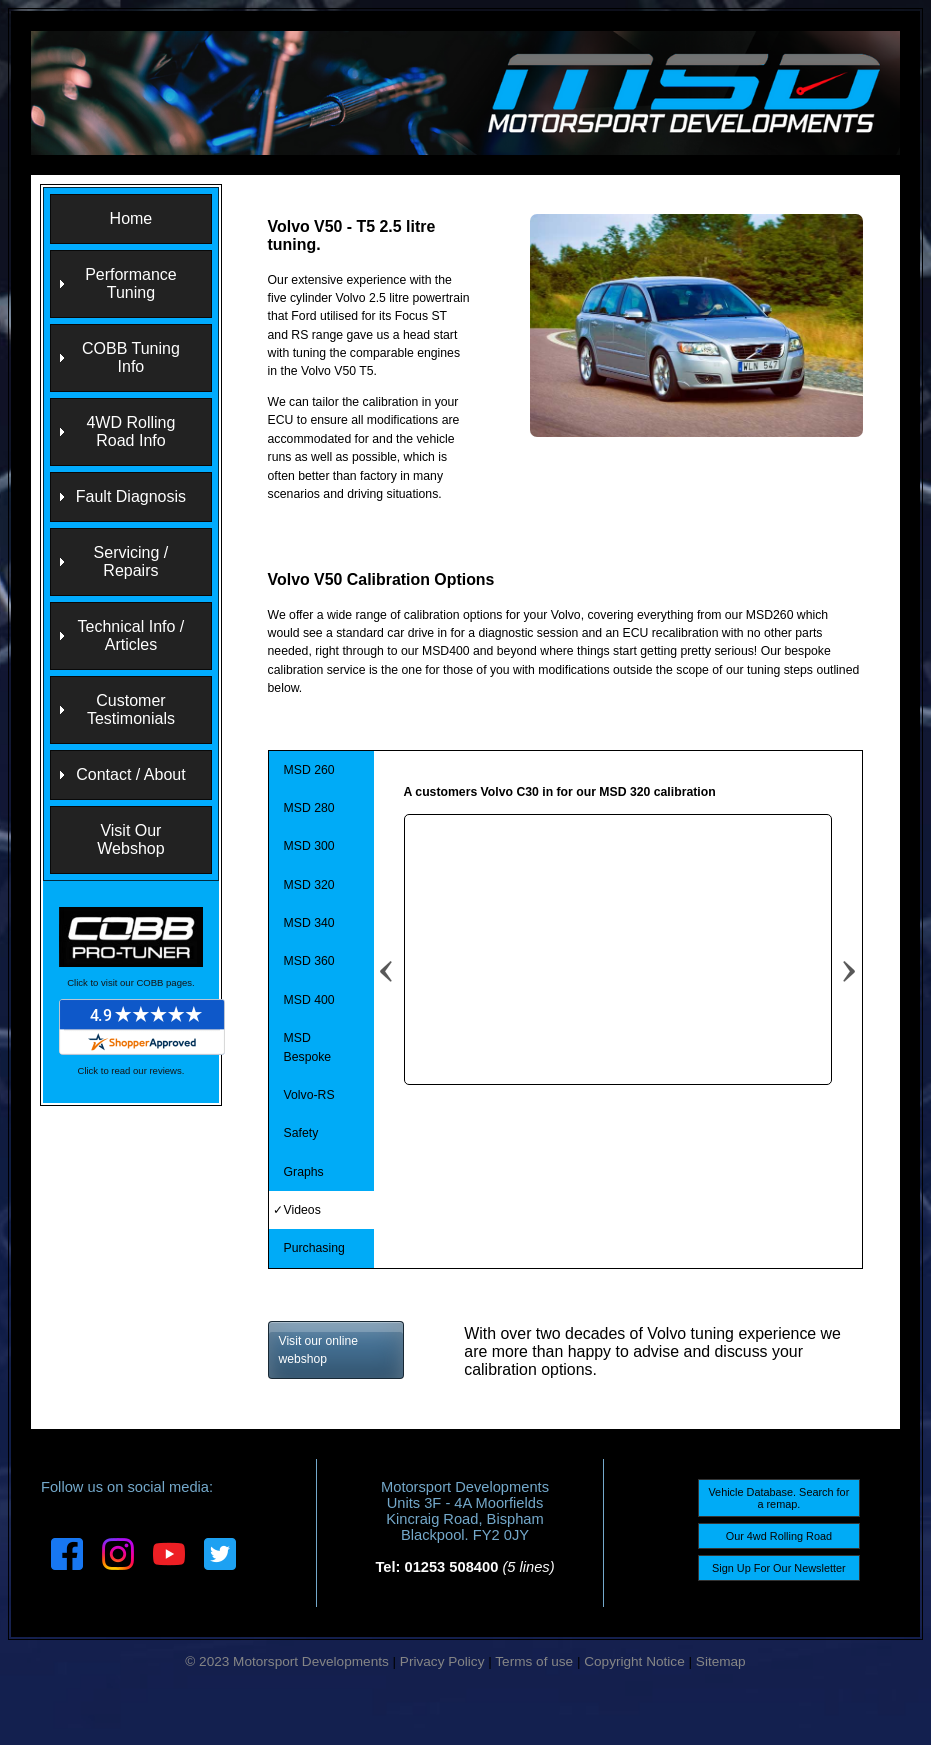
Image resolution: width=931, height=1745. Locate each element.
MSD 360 (309, 961)
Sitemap (721, 1661)
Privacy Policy (442, 1661)
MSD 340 (309, 923)
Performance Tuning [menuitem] (131, 283)
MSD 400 (309, 1000)
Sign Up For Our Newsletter (779, 1568)
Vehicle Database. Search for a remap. (778, 1498)
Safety (301, 1133)
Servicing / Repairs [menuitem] (131, 561)
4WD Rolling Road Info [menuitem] (130, 431)
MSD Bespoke (308, 1047)
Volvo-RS (309, 1095)
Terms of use (534, 1661)
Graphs (304, 1172)
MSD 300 (309, 846)
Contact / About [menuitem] (130, 774)
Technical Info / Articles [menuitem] (131, 635)
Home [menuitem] (131, 218)
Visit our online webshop (319, 1350)
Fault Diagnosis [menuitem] (131, 496)
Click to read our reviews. (131, 1070)
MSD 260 (309, 770)
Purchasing (314, 1248)
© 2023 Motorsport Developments (286, 1661)
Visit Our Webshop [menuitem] (130, 839)
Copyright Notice (634, 1661)
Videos (302, 1210)
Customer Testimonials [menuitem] (131, 709)
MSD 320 (309, 885)
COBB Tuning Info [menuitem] (131, 357)
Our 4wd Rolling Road (779, 1536)
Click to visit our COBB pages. (130, 982)
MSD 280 (309, 808)
